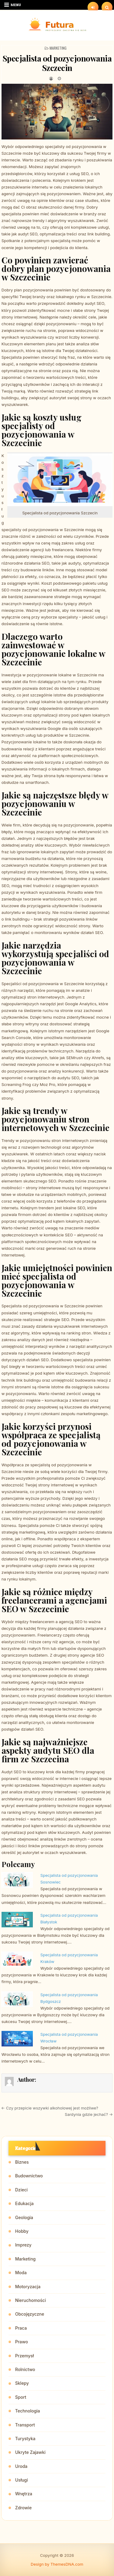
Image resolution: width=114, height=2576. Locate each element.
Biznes (22, 2162)
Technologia (27, 2410)
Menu (16, 4)
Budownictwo (29, 2175)
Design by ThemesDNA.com (57, 2564)
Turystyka (25, 2438)
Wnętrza (23, 2493)
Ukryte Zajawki (30, 2452)
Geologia (24, 2217)
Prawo (21, 2341)
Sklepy (22, 2383)
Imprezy (23, 2244)
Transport (25, 2424)
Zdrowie (23, 2507)
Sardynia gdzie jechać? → (89, 2114)
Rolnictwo (25, 2369)
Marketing (58, 48)
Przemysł (24, 2355)
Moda (21, 2272)
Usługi (21, 2480)
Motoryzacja (27, 2286)
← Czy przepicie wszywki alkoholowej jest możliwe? (49, 2108)
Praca (21, 2328)
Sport (20, 2397)
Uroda (21, 2466)
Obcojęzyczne (29, 2314)
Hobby (22, 2231)
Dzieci (21, 2189)
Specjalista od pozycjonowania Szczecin (57, 63)
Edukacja (24, 2203)
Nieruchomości (30, 2300)
